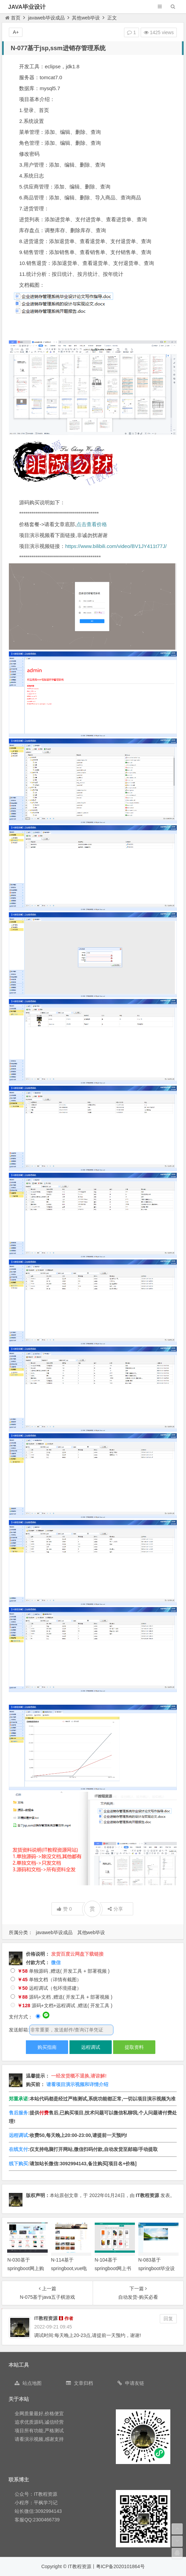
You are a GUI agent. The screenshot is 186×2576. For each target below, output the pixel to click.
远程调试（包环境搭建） (46, 1988)
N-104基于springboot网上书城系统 (113, 2268)
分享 (115, 1909)
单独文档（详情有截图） (46, 1979)
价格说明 (35, 1954)
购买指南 (47, 2047)
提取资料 (134, 2047)
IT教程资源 (148, 2195)
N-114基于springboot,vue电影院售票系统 (69, 2268)
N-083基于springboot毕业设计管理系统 (156, 2268)
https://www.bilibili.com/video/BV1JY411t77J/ (116, 546)
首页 (12, 17)
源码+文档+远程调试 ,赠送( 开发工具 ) (61, 2005)
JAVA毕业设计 (27, 7)
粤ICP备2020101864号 (120, 2566)
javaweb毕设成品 (46, 17)
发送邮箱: (19, 2029)
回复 (168, 2318)
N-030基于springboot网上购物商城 (25, 2268)
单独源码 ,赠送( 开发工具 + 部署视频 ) (60, 1971)
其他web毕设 (86, 17)
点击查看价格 (91, 524)
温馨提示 (35, 2076)
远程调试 (90, 2047)
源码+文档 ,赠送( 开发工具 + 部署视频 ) (61, 1997)
